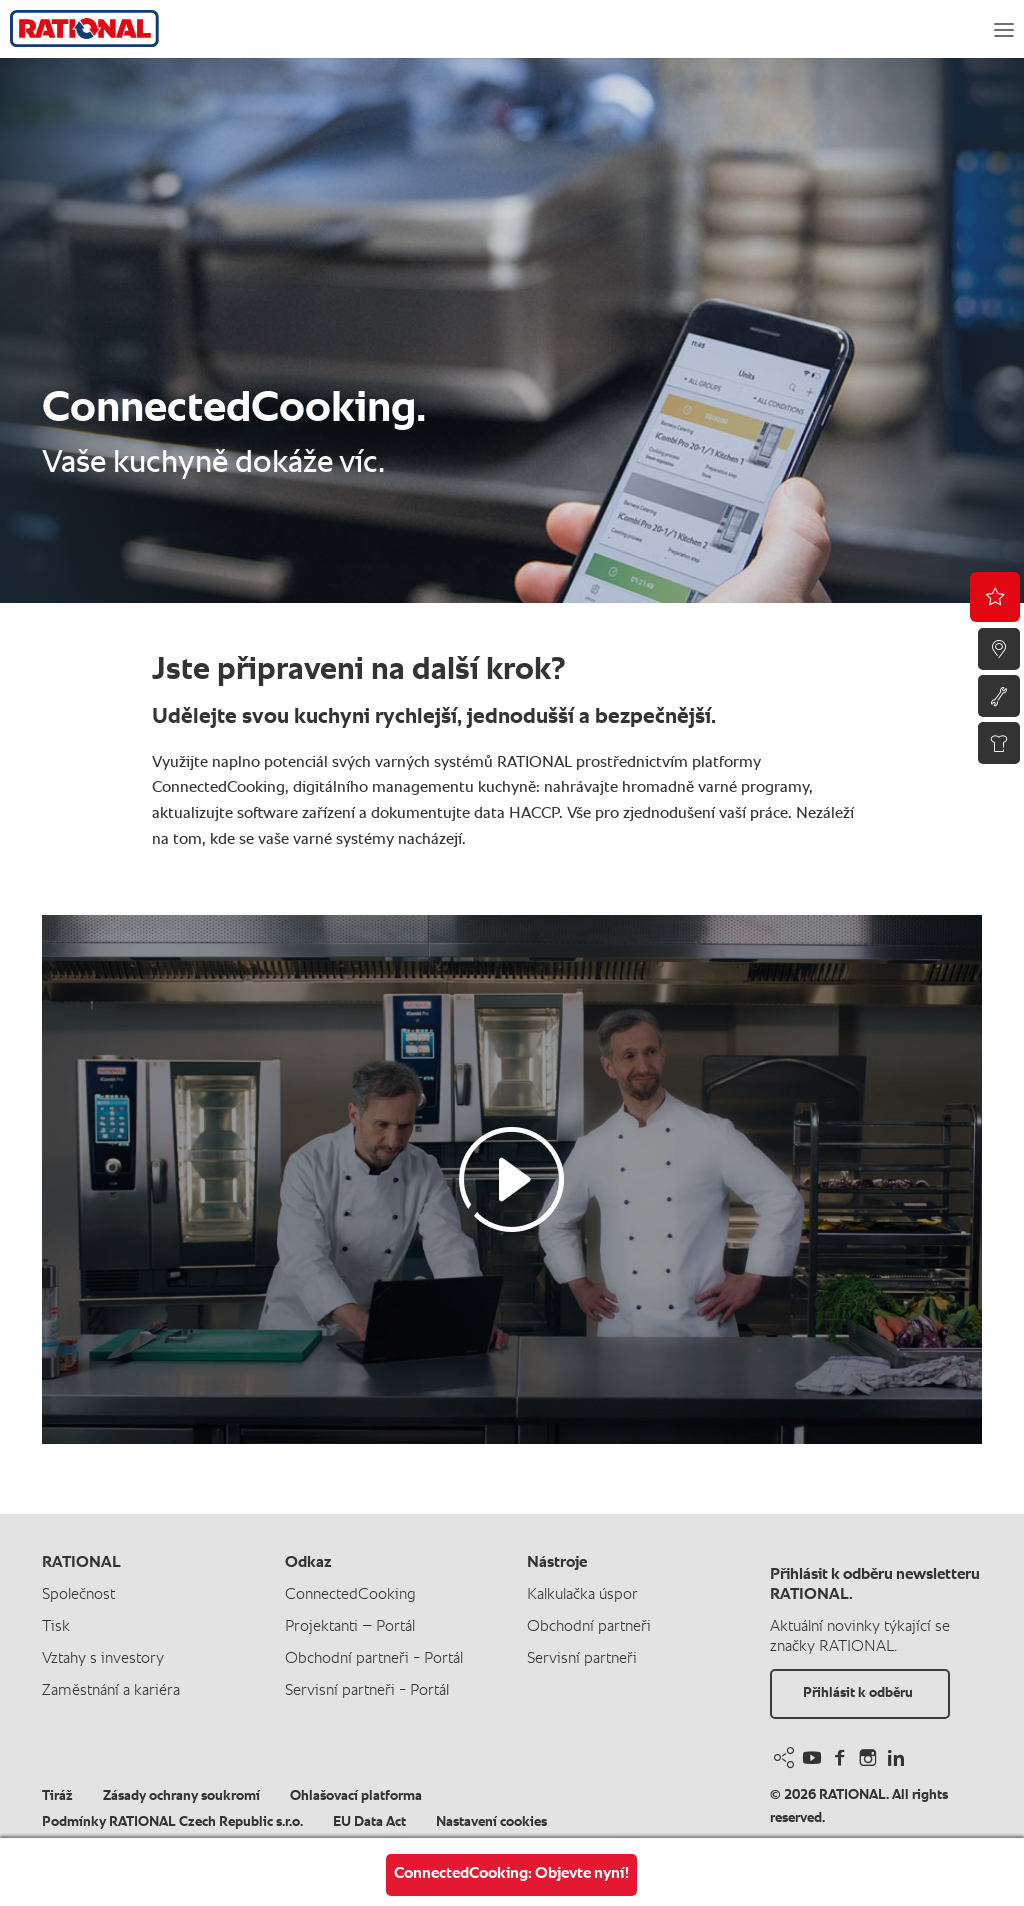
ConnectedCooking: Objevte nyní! (511, 1874)
